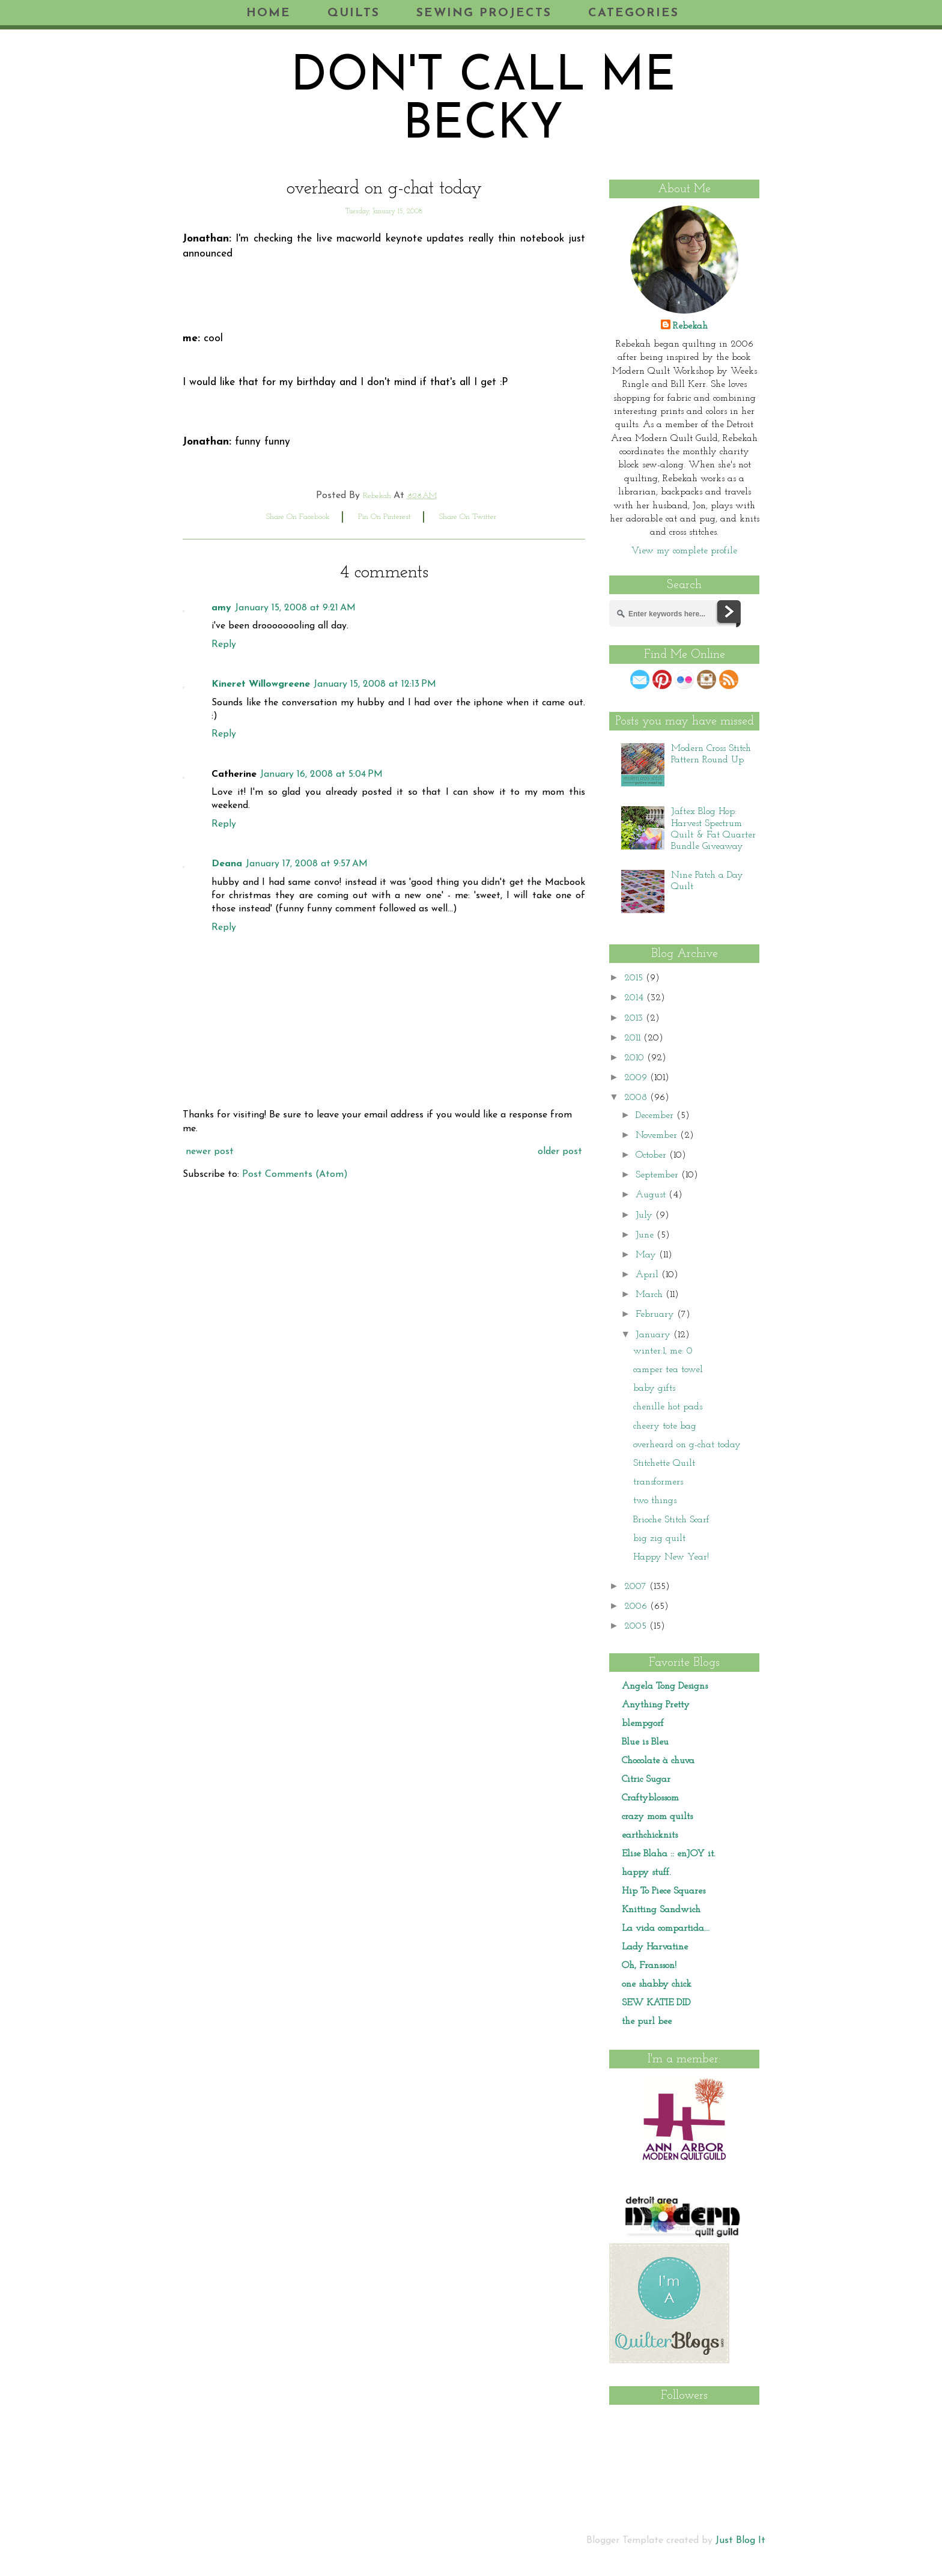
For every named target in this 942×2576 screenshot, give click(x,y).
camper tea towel (668, 1370)
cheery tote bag (664, 1426)
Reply (223, 644)
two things (654, 1500)
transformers (658, 1482)
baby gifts (654, 1388)
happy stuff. (646, 1872)
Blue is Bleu (645, 1742)
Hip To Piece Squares (663, 1891)
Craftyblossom (650, 1798)
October (652, 1155)
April (648, 1275)
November (658, 1135)
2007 (636, 1586)
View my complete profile (684, 551)
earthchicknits (650, 1835)
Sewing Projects (484, 13)
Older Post (560, 1151)
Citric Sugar (646, 1779)
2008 (637, 1097)
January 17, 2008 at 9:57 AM (307, 864)
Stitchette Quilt (664, 1463)
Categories (633, 13)
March (651, 1294)
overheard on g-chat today (687, 1445)
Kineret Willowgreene (260, 684)
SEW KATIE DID (656, 2003)
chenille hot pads (667, 1407)
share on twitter (467, 516)
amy (221, 608)
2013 (635, 1018)
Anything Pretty (656, 1705)
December (656, 1115)
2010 (635, 1058)
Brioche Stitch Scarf (671, 1520)
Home (268, 13)
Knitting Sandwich (661, 1910)
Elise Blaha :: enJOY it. (669, 1854)
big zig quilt (659, 1538)
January (654, 1335)
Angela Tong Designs (665, 1686)
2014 (635, 998)
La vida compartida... (666, 1928)
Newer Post (210, 1151)
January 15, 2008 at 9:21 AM (295, 608)
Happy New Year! (671, 1557)
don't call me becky (483, 101)
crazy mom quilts (657, 1816)
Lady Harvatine (655, 1947)
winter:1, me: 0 (663, 1351)
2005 (636, 1626)
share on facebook (298, 516)
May (647, 1255)
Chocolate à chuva (658, 1761)
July (645, 1215)
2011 (633, 1038)
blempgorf (643, 1723)
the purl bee (647, 2021)
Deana (226, 864)
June (646, 1235)
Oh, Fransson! (649, 1965)
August (652, 1195)
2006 (637, 1606)
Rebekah (690, 326)
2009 (637, 1078)
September (658, 1175)
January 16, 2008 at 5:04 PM (321, 774)
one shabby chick (656, 1984)
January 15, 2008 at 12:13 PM (375, 684)
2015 (635, 978)
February (656, 1314)
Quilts (353, 13)
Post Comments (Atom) (295, 1174)
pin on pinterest (384, 516)
